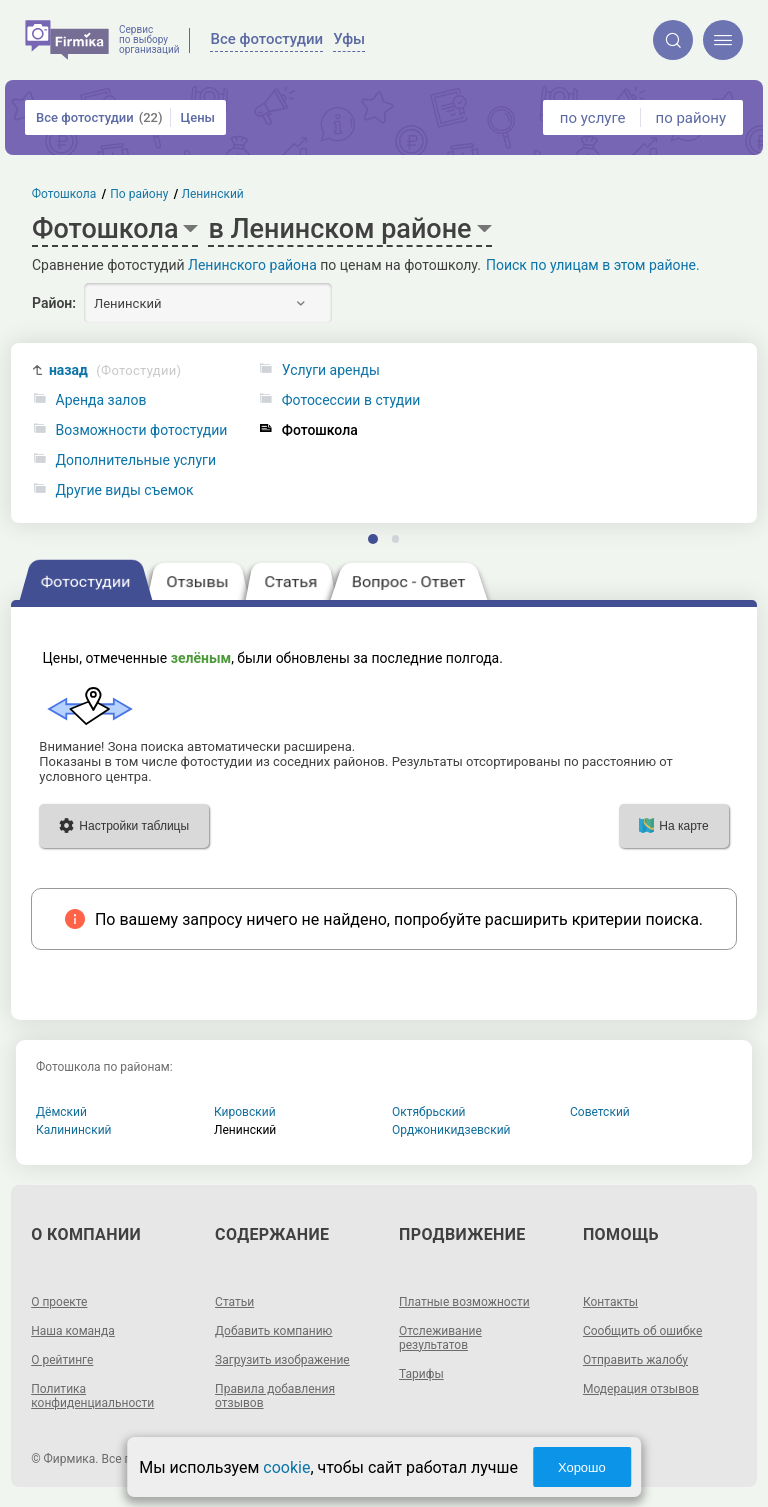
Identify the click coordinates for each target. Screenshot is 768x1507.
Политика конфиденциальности (92, 1396)
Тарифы (421, 1374)
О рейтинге (62, 1360)
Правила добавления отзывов (275, 1396)
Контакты (610, 1302)
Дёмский (61, 1112)
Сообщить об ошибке (642, 1331)
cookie (286, 1467)
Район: (54, 303)
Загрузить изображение (282, 1360)
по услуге (593, 118)
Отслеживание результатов (440, 1338)
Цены (197, 117)
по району (691, 118)
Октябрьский (429, 1112)
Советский (600, 1112)
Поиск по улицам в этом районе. (593, 265)
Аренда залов (101, 400)
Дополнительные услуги (136, 460)
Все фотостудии (99, 117)
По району (139, 194)
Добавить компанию (273, 1331)
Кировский (245, 1112)
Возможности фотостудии (142, 430)
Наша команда (73, 1331)
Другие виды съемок (125, 490)
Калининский (74, 1130)
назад (115, 370)
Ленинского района (252, 265)
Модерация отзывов (641, 1389)
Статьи (234, 1302)
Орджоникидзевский (451, 1130)
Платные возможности (464, 1302)
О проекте (59, 1302)
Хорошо (582, 1467)
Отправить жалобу (635, 1360)
